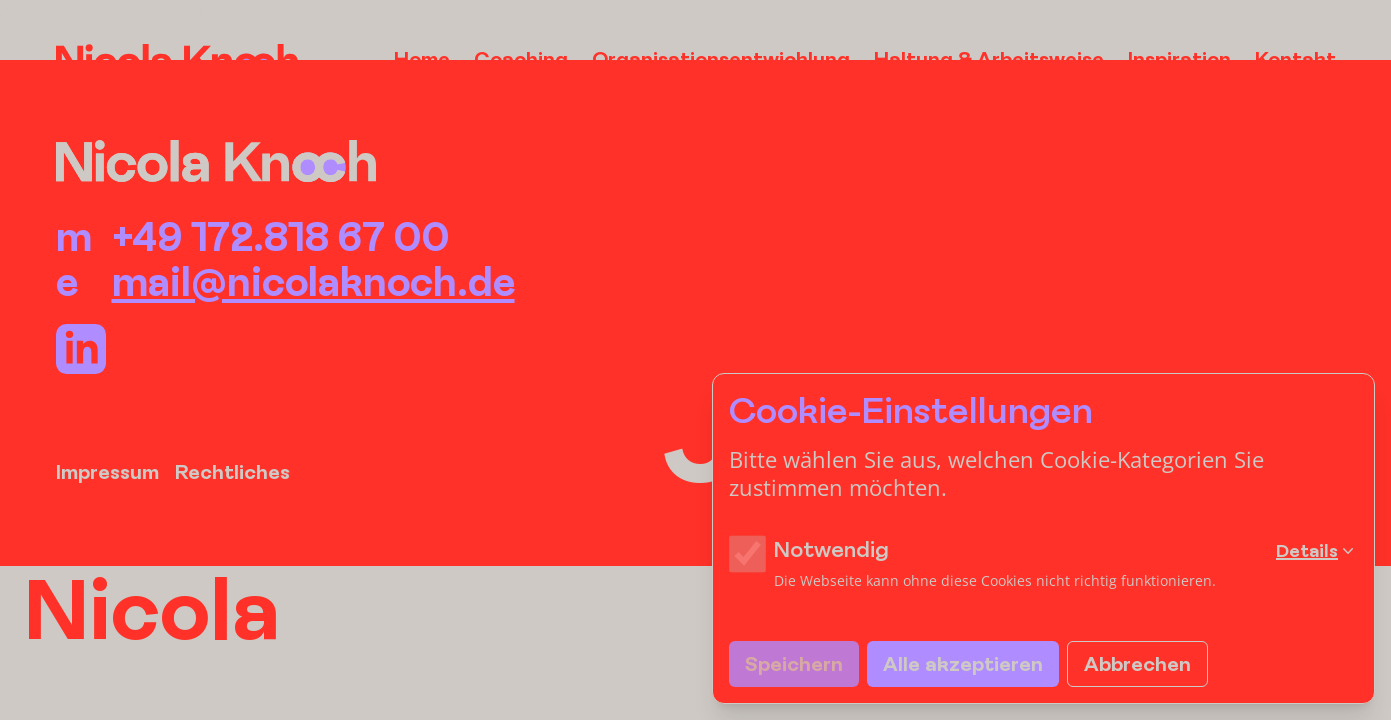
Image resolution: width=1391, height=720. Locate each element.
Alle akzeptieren (963, 663)
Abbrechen (1137, 663)
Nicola (152, 608)
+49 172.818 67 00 (280, 236)
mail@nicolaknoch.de (313, 281)
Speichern (794, 663)
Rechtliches (232, 471)
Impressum (107, 471)
